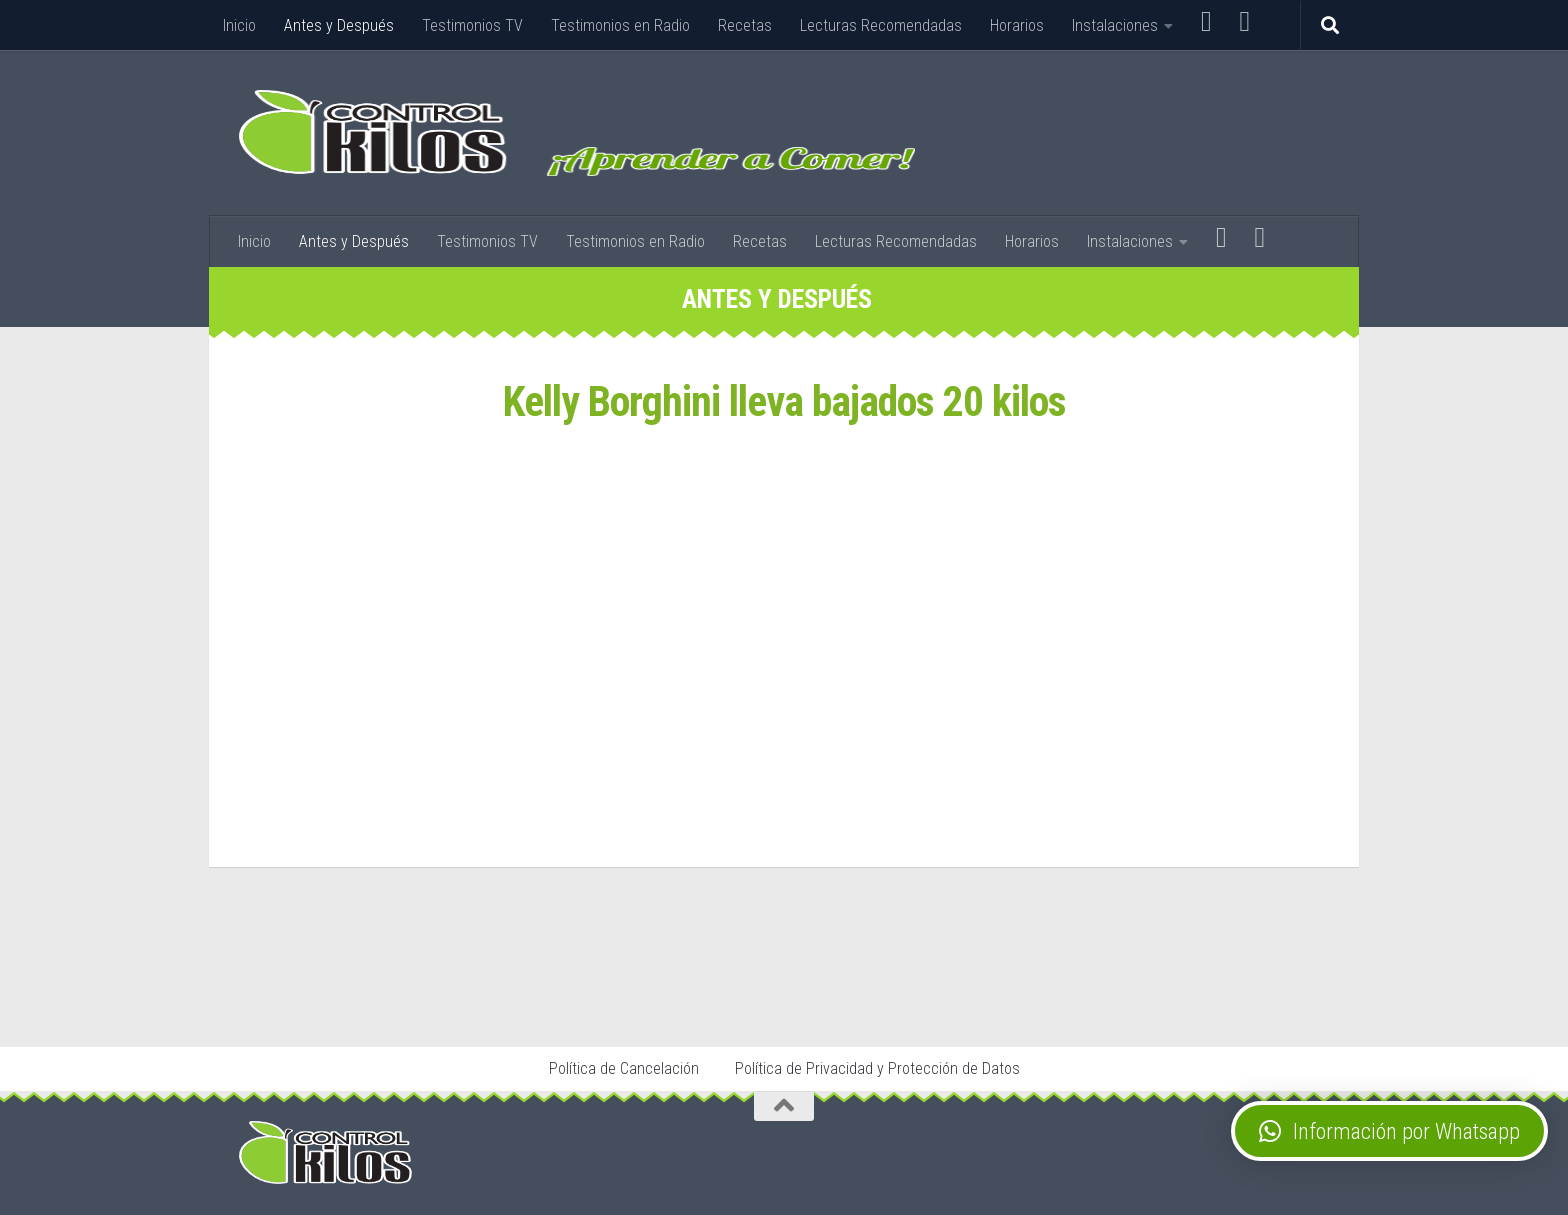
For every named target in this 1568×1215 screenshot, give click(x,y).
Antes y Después (339, 25)
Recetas (745, 25)
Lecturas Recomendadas (881, 25)
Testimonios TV (472, 25)
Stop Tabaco (539, 989)
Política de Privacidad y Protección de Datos (877, 1068)
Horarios (1017, 25)
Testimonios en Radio (620, 25)
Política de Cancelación (624, 1068)
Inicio (239, 25)
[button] (1389, 1131)
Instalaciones (1115, 25)
